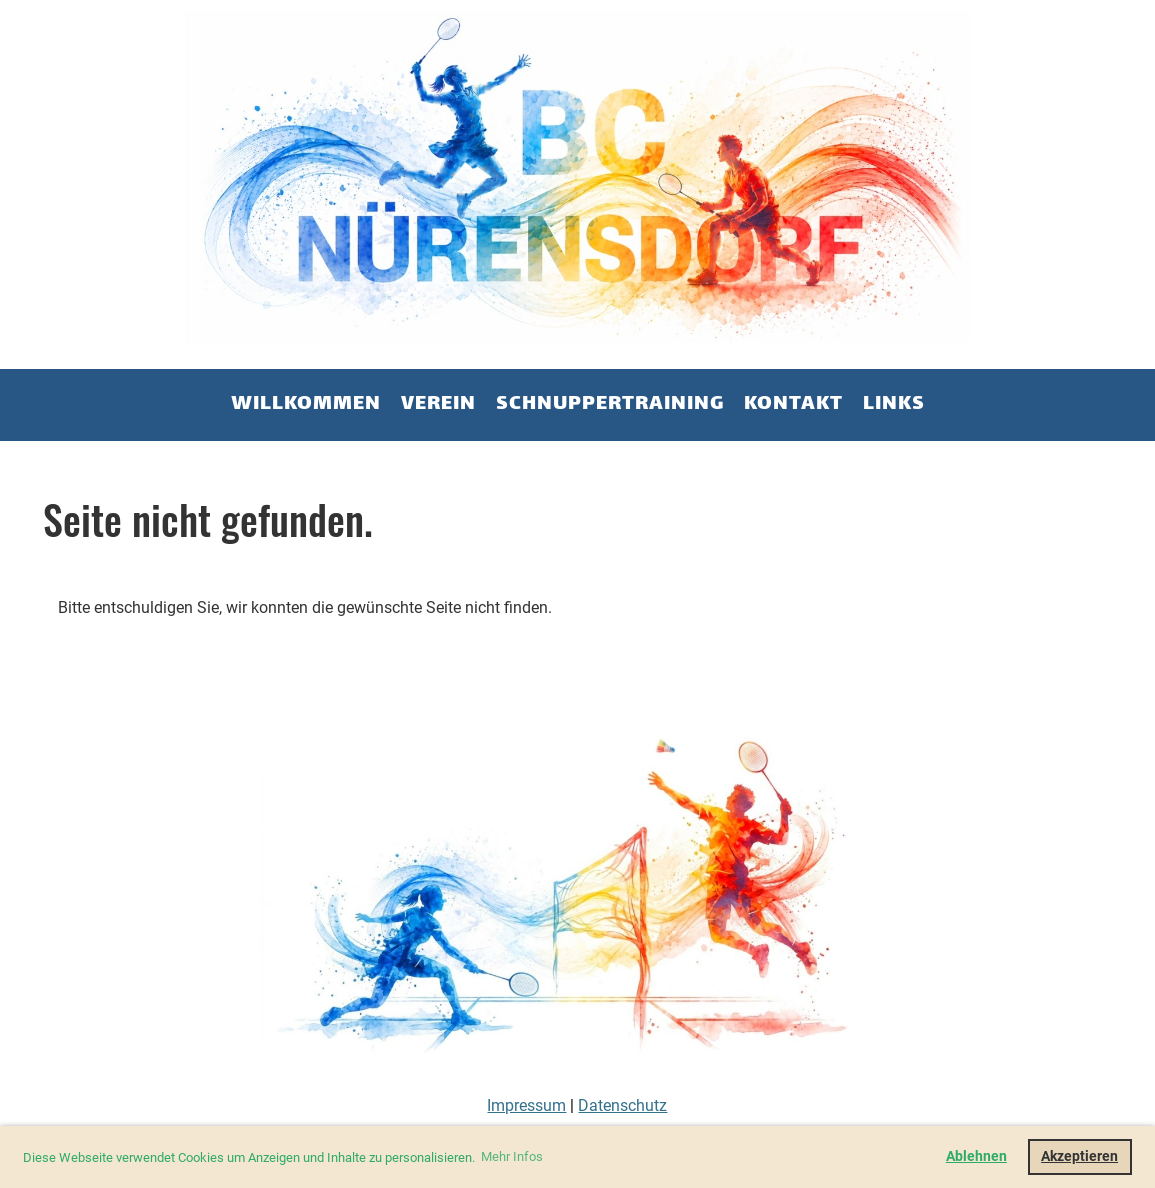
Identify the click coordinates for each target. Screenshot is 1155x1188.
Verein (438, 404)
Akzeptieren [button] (1079, 1156)
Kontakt (793, 404)
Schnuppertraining (610, 404)
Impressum (526, 1105)
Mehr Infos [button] (512, 1156)
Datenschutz (622, 1105)
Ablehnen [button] (976, 1156)
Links (894, 404)
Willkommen (306, 404)
